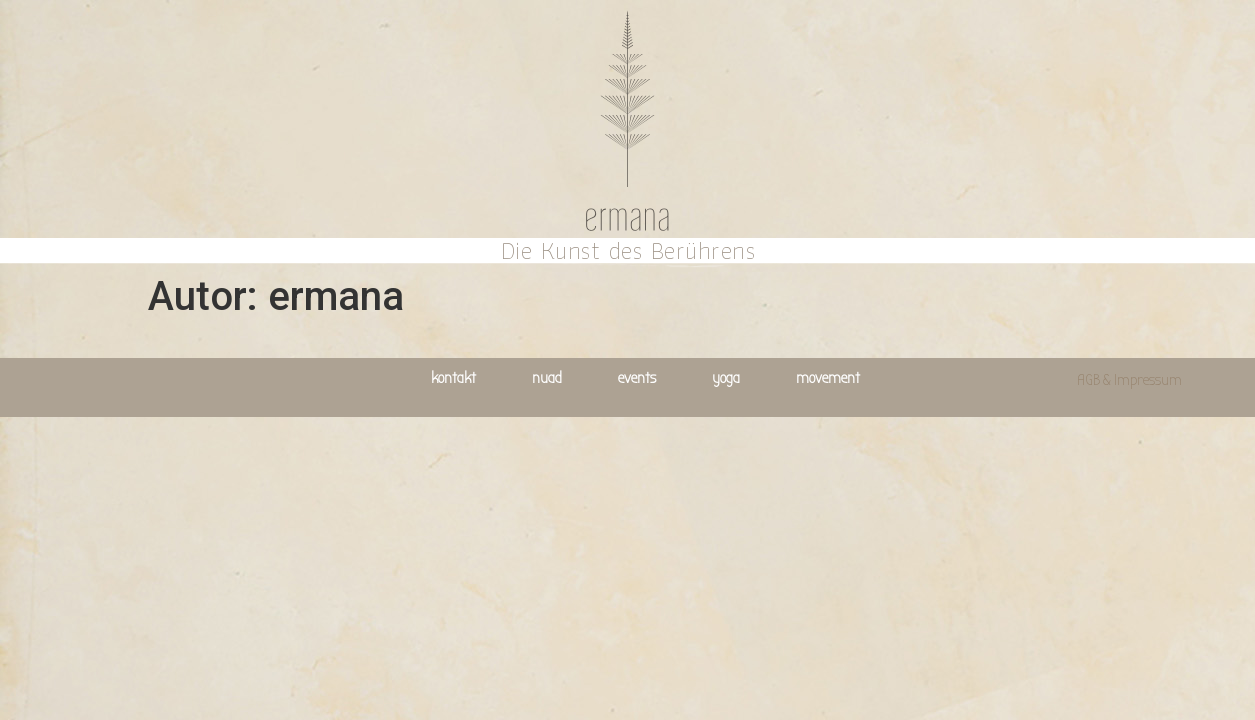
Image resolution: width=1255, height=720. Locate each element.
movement (828, 378)
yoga (726, 378)
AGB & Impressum (1129, 380)
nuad (547, 378)
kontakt (453, 378)
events (637, 378)
